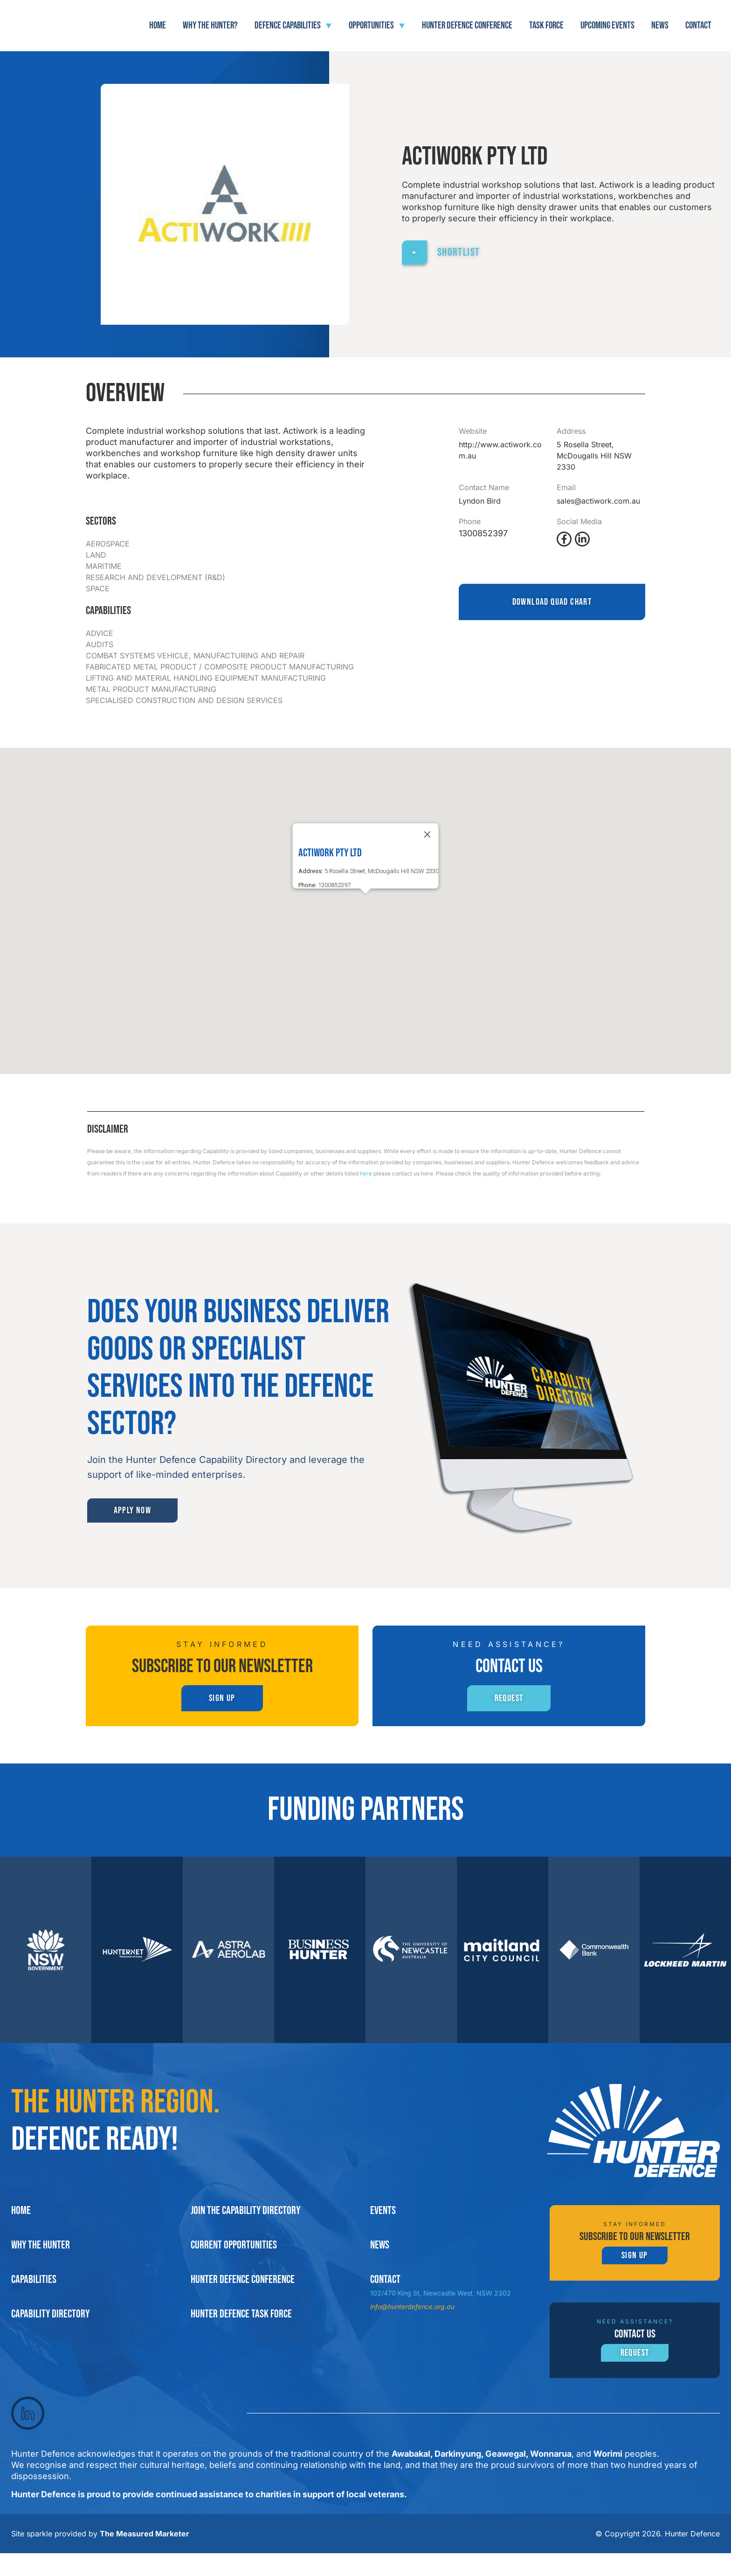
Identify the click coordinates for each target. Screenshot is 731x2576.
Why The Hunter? (210, 25)
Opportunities (377, 26)
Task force (546, 25)
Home (157, 25)
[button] (365, 902)
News (660, 25)
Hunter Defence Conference (467, 25)
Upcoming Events (607, 25)
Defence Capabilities (293, 26)
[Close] (427, 834)
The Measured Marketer (144, 2556)
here (366, 1173)
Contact (698, 25)
